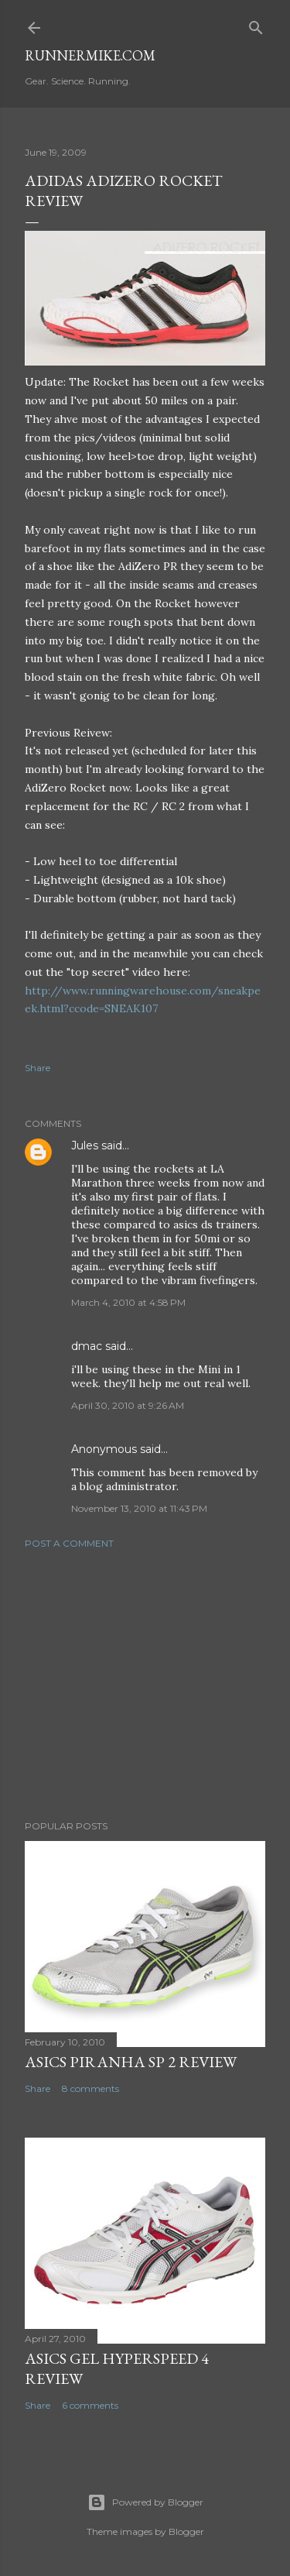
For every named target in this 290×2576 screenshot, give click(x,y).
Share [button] (37, 1067)
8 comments (90, 2088)
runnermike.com (90, 55)
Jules (84, 1145)
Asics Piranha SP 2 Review (131, 2062)
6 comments (90, 2405)
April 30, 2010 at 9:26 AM (127, 1405)
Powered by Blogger (145, 2502)
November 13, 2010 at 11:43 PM (139, 1508)
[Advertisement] (145, 1684)
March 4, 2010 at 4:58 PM (128, 1302)
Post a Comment (69, 1543)
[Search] (256, 24)
